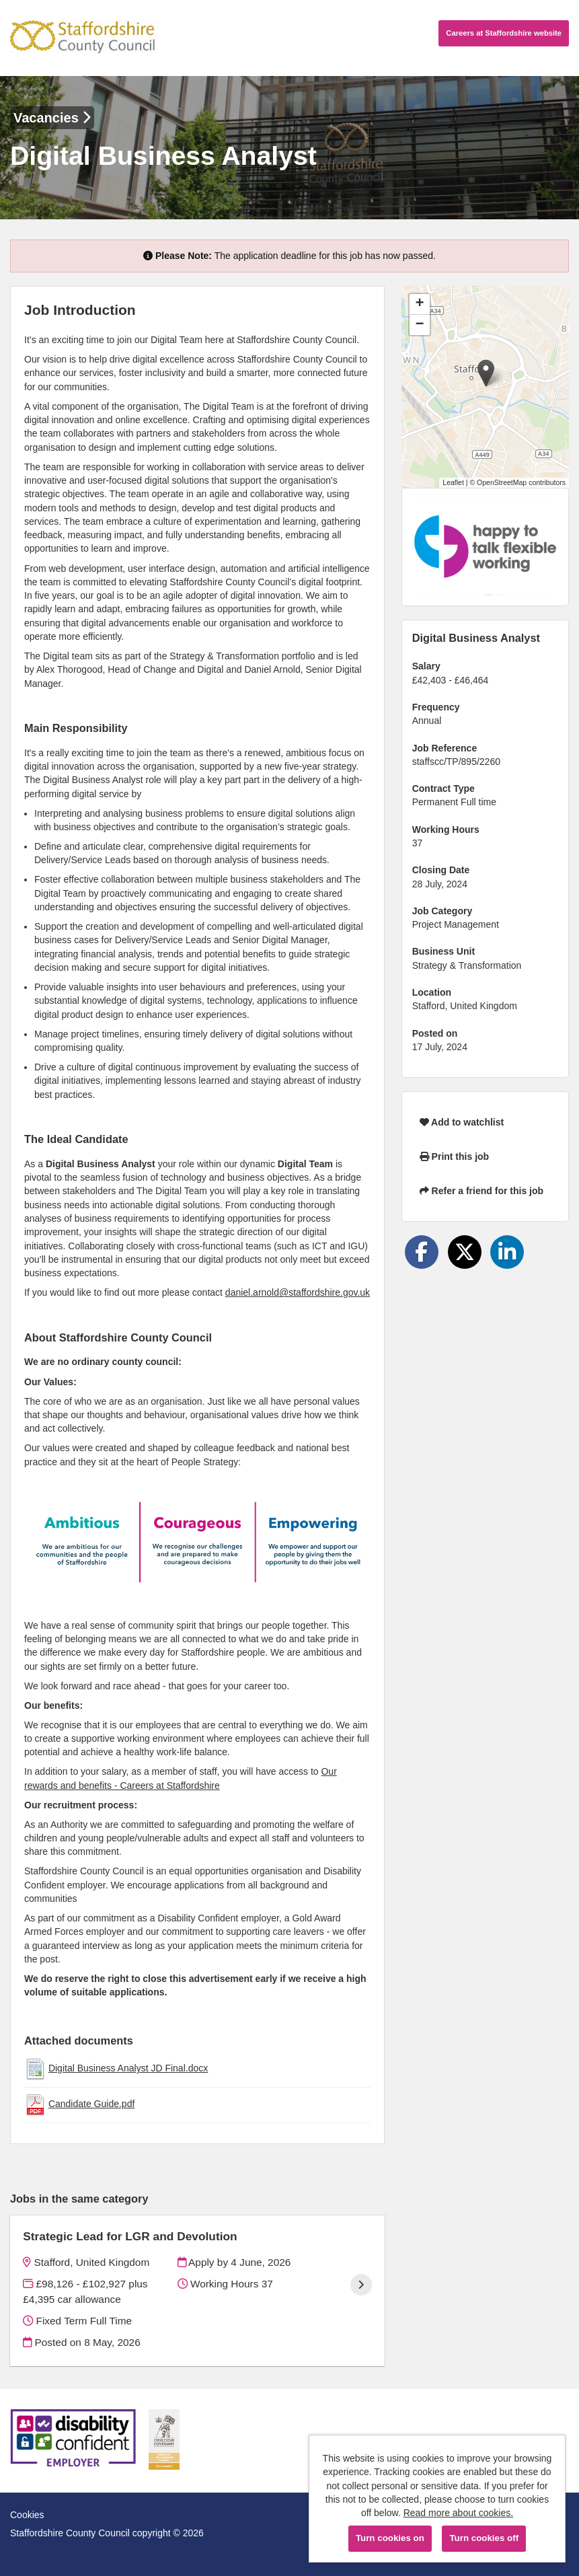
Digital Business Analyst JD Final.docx (128, 2068)
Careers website (504, 33)
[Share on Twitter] (464, 1252)
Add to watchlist (462, 1122)
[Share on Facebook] (421, 1252)
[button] (485, 373)
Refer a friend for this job (481, 1190)
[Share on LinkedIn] (507, 1252)
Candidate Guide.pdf (91, 2103)
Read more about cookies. (458, 2512)
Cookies (27, 2514)
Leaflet (453, 482)
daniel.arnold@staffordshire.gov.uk (297, 1292)
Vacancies (52, 117)
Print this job (454, 1156)
